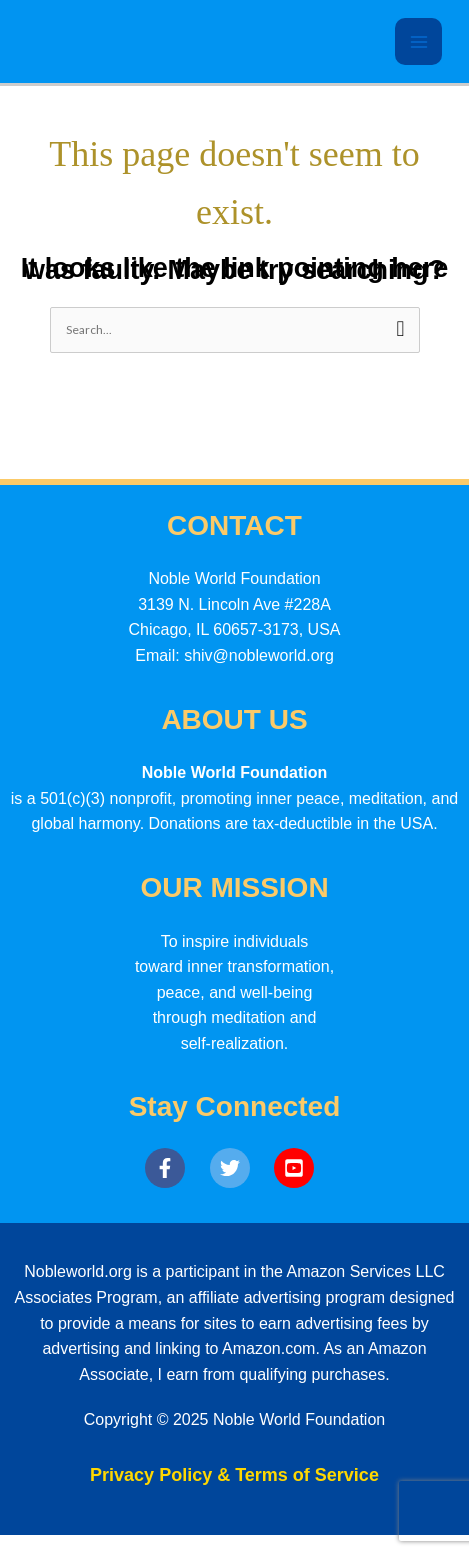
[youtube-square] (299, 1168)
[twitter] (240, 1168)
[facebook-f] (175, 1168)
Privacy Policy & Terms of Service (234, 1475)
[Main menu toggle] (418, 41)
